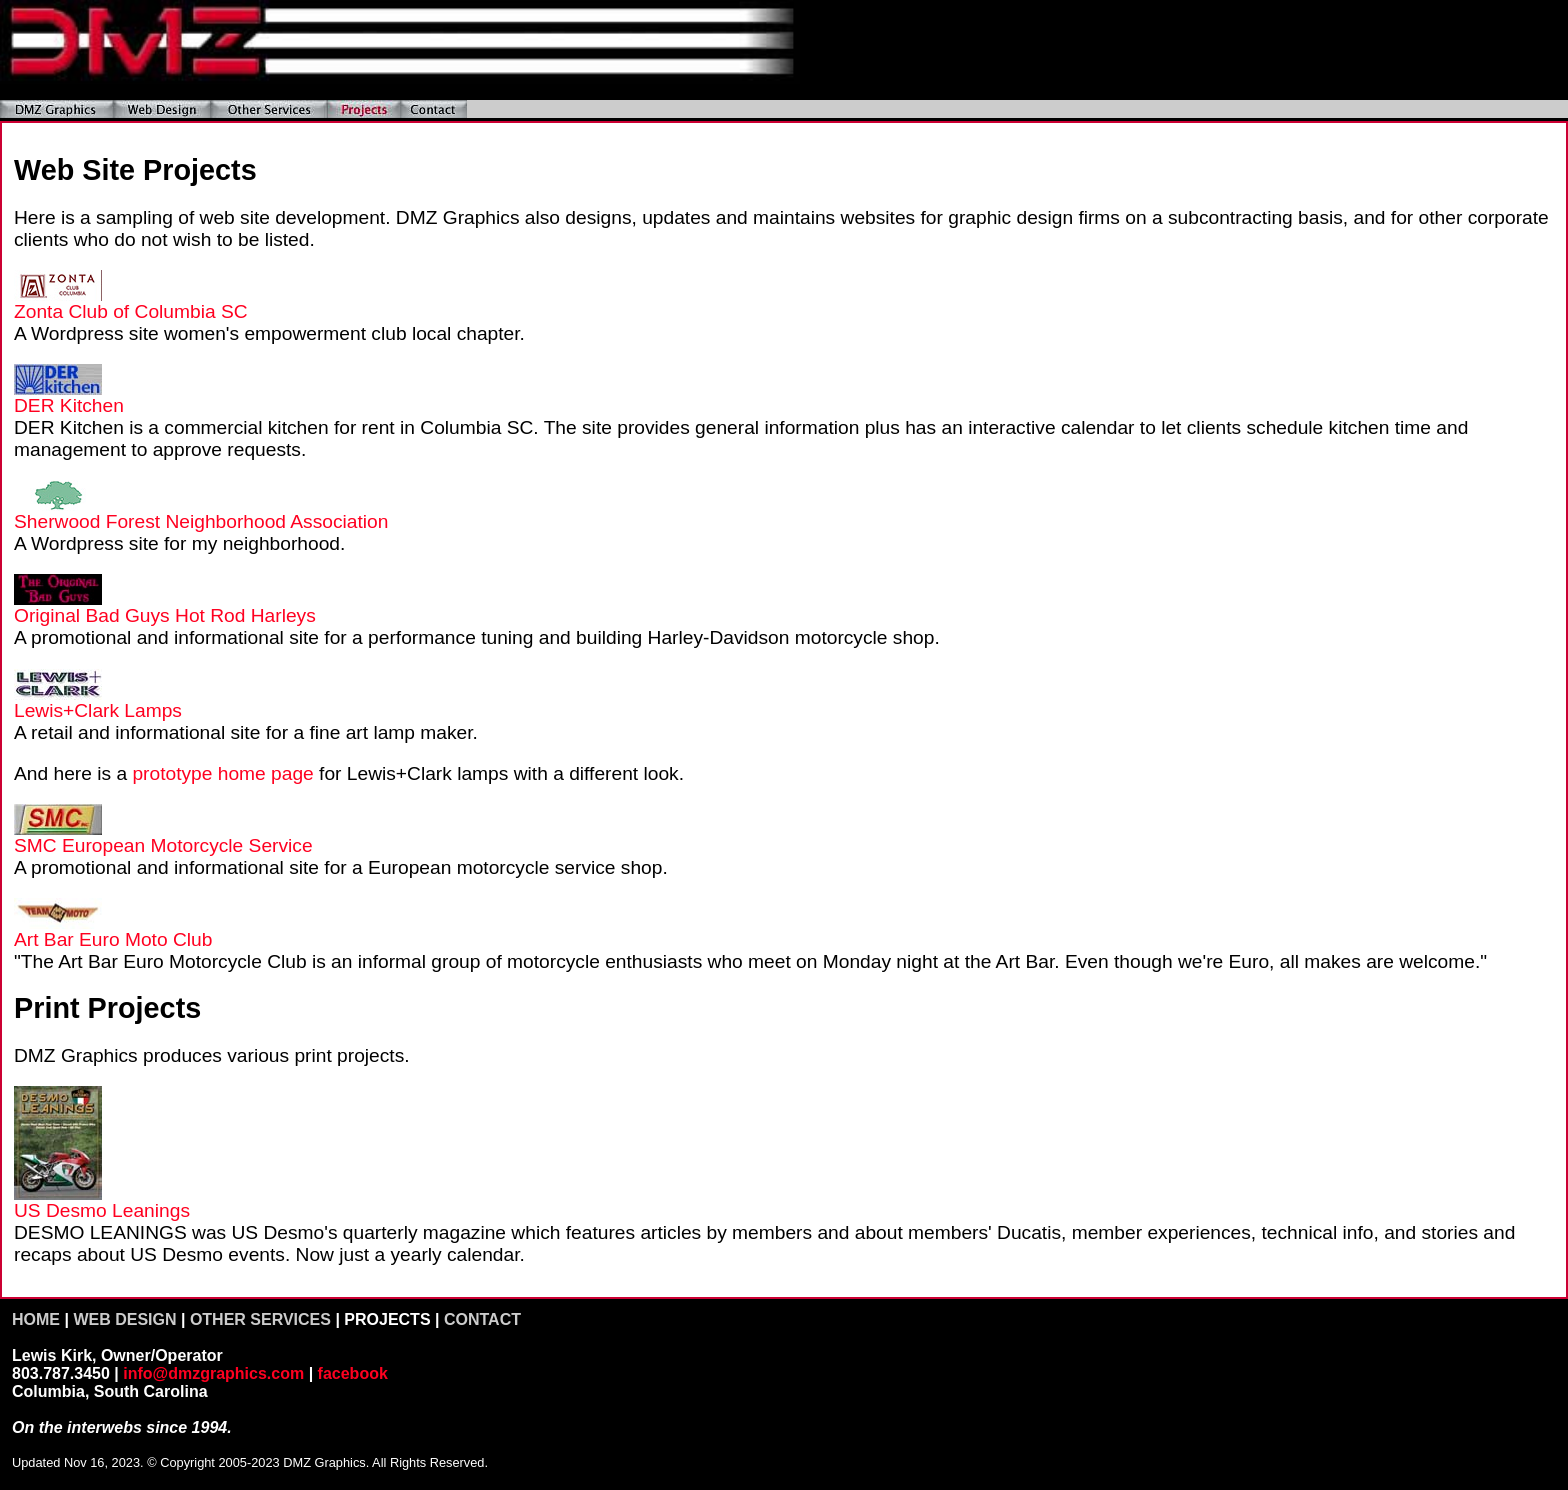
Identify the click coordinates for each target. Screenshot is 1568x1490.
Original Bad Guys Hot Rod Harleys (165, 615)
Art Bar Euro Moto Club (113, 939)
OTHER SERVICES (260, 1319)
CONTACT (482, 1319)
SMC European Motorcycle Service (163, 845)
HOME (36, 1319)
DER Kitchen (69, 405)
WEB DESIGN (124, 1319)
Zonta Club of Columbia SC (131, 311)
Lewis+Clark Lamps (98, 710)
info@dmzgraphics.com (213, 1373)
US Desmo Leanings (102, 1210)
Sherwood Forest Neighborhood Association (201, 521)
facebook (353, 1373)
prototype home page (222, 773)
